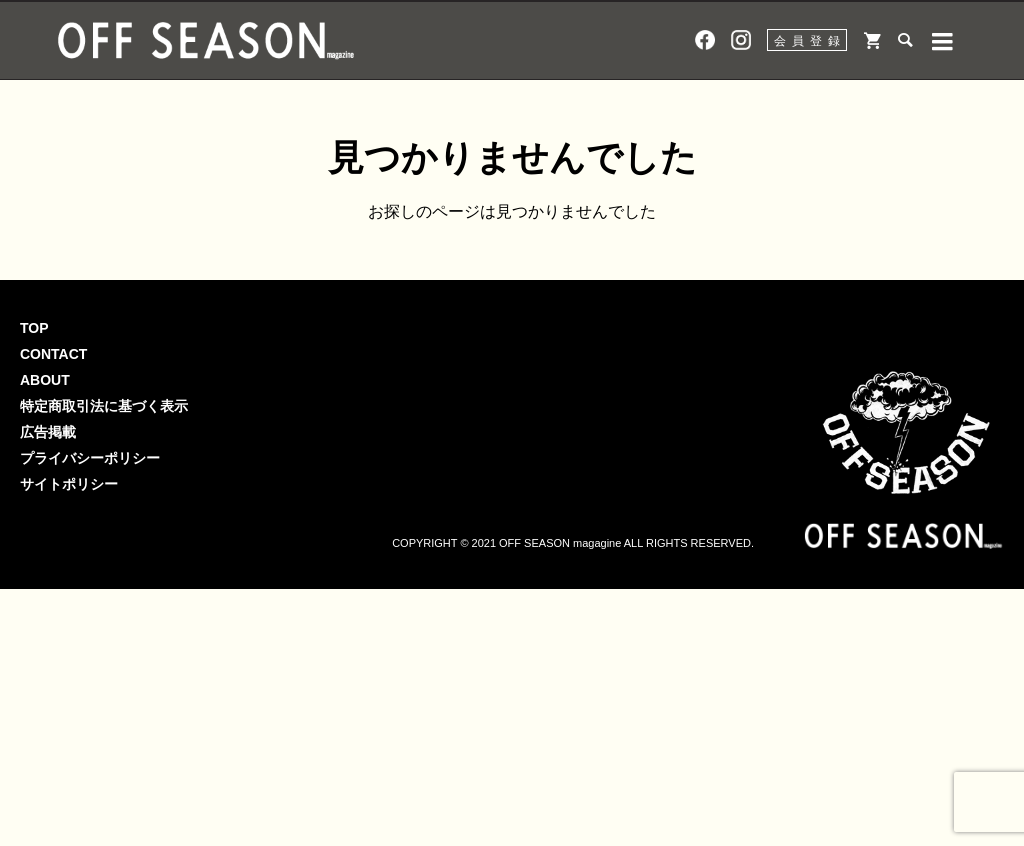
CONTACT (53, 354)
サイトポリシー (69, 484)
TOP (34, 328)
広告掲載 (48, 432)
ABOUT (45, 380)
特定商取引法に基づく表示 (104, 406)
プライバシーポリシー (90, 458)
